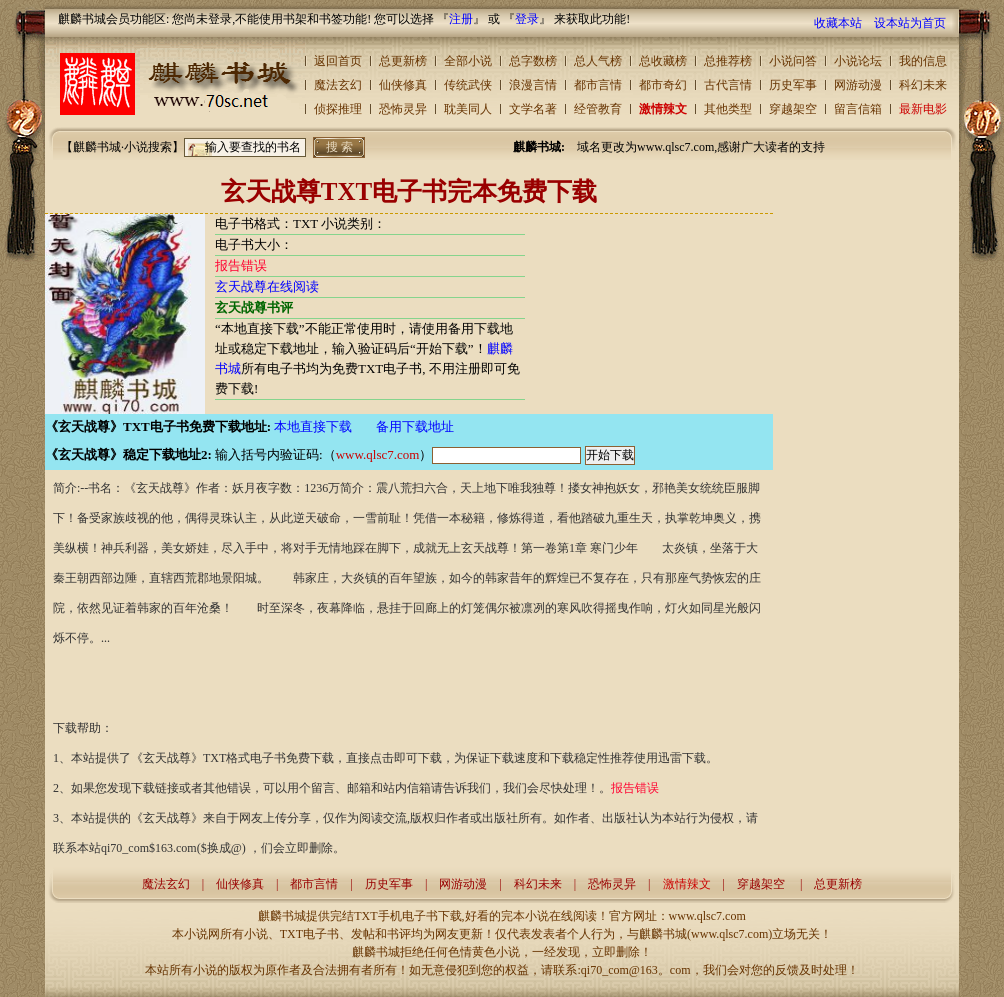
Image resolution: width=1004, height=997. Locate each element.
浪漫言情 (533, 85)
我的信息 (923, 61)
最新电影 (923, 109)
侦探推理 (338, 109)
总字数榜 (533, 61)
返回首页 (338, 61)
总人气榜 (598, 61)
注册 (461, 19)
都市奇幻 (663, 85)
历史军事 (793, 85)
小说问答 (793, 61)
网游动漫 (858, 85)
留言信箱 (858, 109)
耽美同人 (468, 109)
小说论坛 (858, 61)
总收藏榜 (663, 61)
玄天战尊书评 (254, 307)
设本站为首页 (910, 23)
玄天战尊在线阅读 (267, 286)
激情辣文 (663, 109)
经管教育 (598, 109)
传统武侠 (468, 85)
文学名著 (533, 109)
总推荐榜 (728, 61)
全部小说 (468, 61)
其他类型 (728, 109)
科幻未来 (923, 85)
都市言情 (598, 85)
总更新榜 (403, 61)
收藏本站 (838, 23)
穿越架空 (793, 109)
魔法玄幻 (338, 85)
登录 (527, 19)
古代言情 (728, 85)
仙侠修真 (403, 85)
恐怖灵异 (403, 109)
